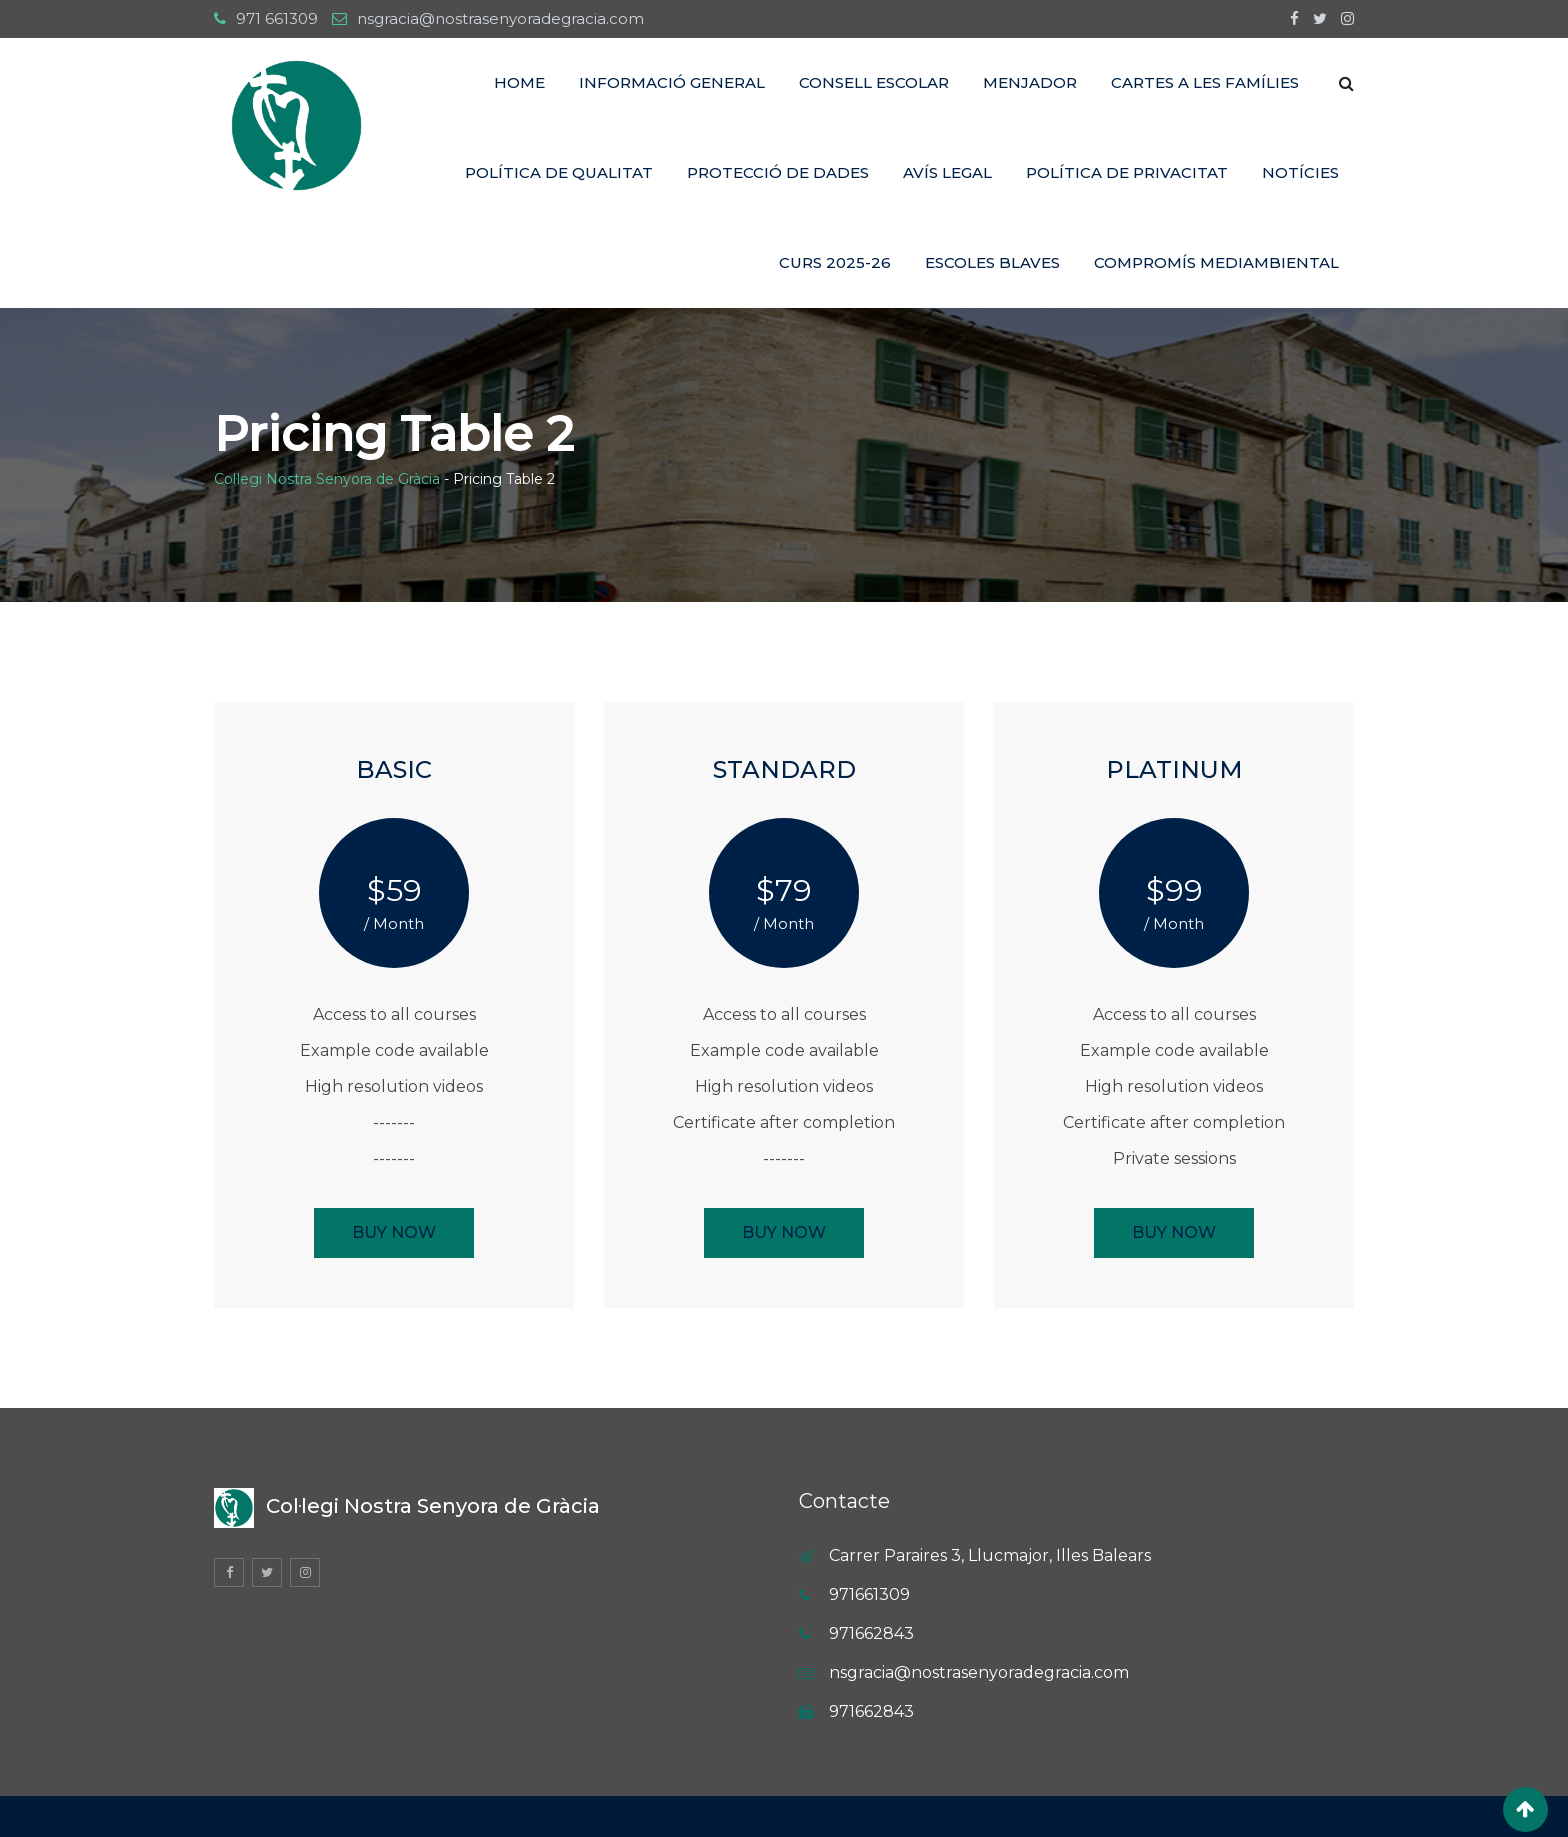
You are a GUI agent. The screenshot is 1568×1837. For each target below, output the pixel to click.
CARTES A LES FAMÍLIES (1205, 82)
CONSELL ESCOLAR (874, 82)
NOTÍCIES (1300, 172)
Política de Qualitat (559, 172)
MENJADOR (1030, 82)
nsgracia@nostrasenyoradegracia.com (500, 18)
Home (519, 82)
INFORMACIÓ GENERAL (672, 82)
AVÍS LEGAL (947, 172)
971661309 (869, 1594)
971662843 (871, 1633)
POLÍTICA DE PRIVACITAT (1127, 172)
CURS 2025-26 (835, 262)
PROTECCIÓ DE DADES (778, 172)
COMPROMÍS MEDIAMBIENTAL (1216, 262)
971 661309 (277, 18)
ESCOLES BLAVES (992, 262)
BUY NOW (394, 1232)
